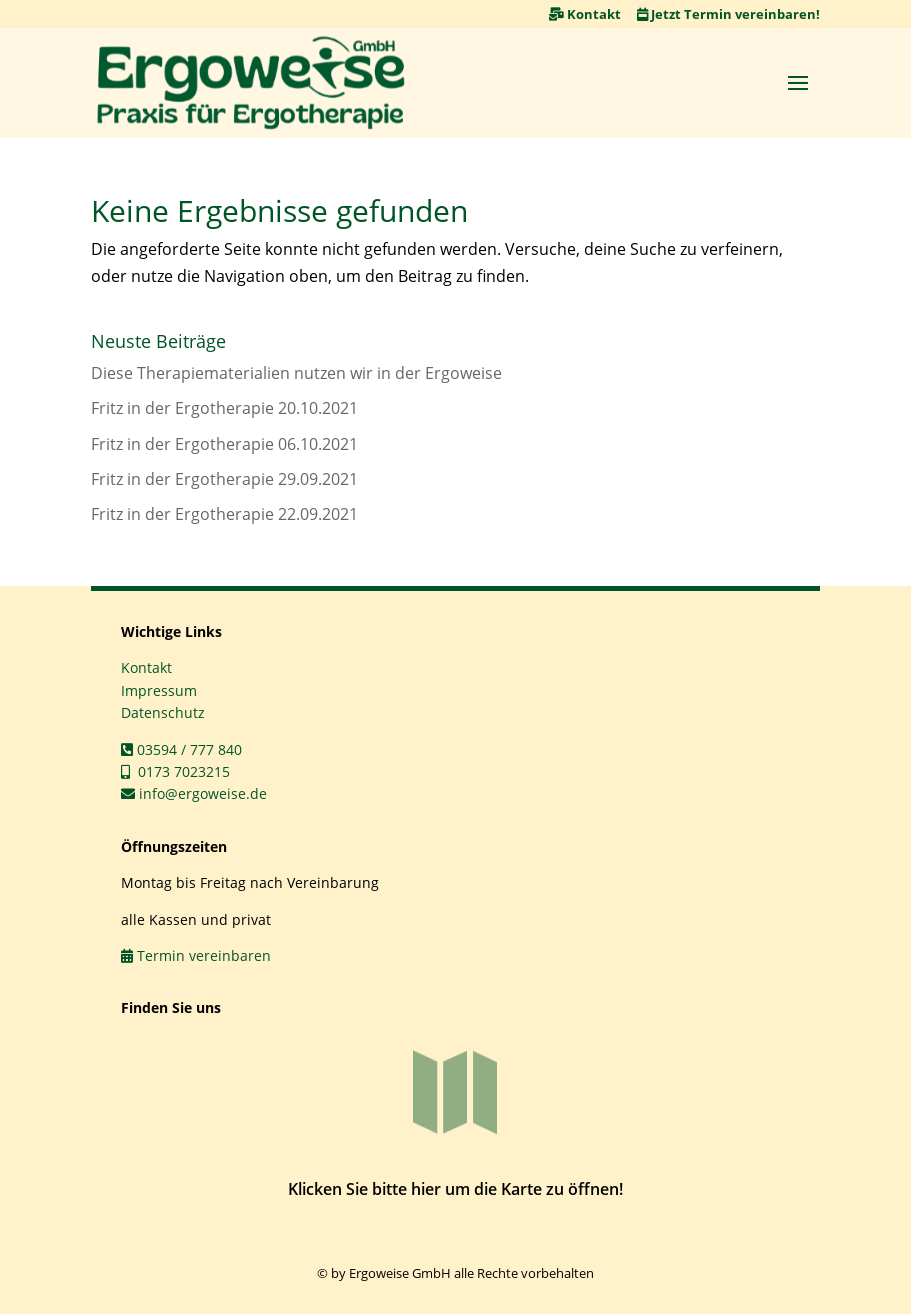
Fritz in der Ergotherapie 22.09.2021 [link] (224, 514)
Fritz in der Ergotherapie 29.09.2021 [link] (224, 479)
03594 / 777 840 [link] (181, 749)
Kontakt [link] (585, 14)
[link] (251, 83)
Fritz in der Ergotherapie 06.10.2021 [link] (224, 444)
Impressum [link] (159, 690)
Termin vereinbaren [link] (196, 955)
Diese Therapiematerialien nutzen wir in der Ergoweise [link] (296, 373)
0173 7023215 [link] (175, 771)
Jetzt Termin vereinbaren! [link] (728, 14)
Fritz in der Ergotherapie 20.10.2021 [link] (224, 408)
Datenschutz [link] (163, 712)
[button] (798, 82)
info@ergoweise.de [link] (194, 793)
